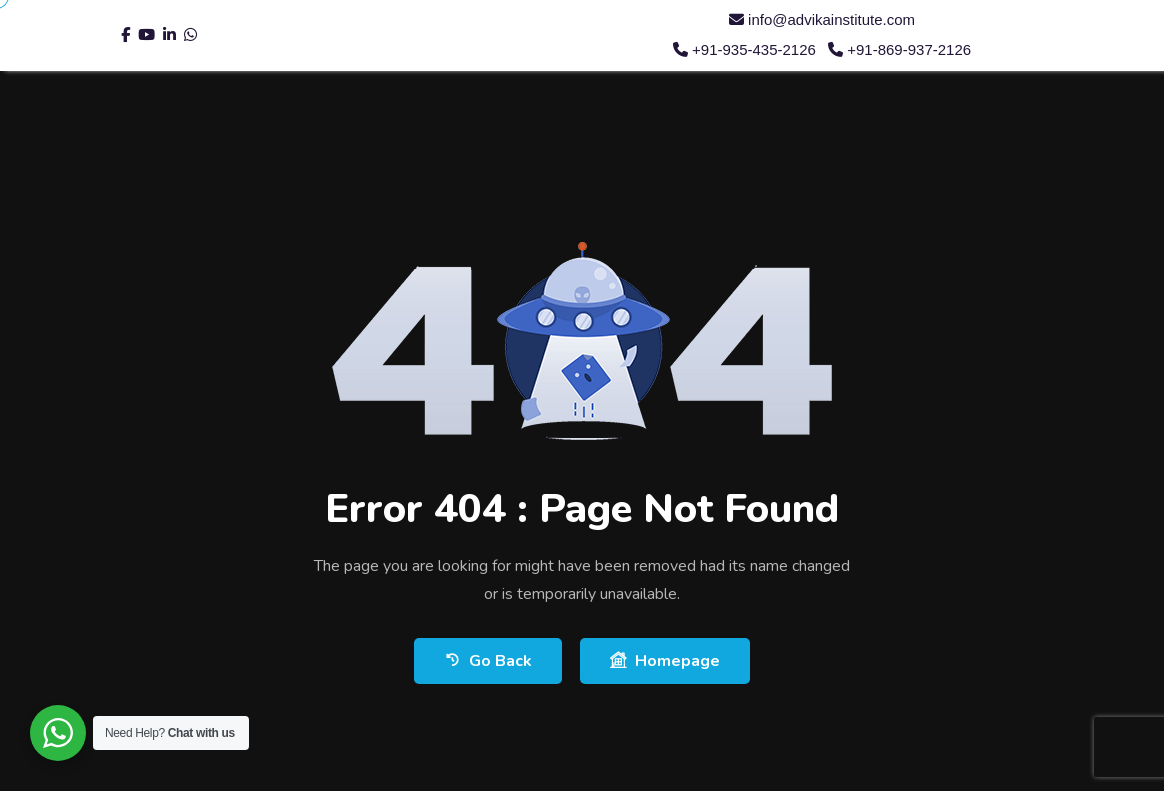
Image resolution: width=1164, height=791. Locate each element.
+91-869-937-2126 (899, 49)
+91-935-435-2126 (744, 49)
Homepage (665, 660)
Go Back (488, 660)
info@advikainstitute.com (822, 19)
